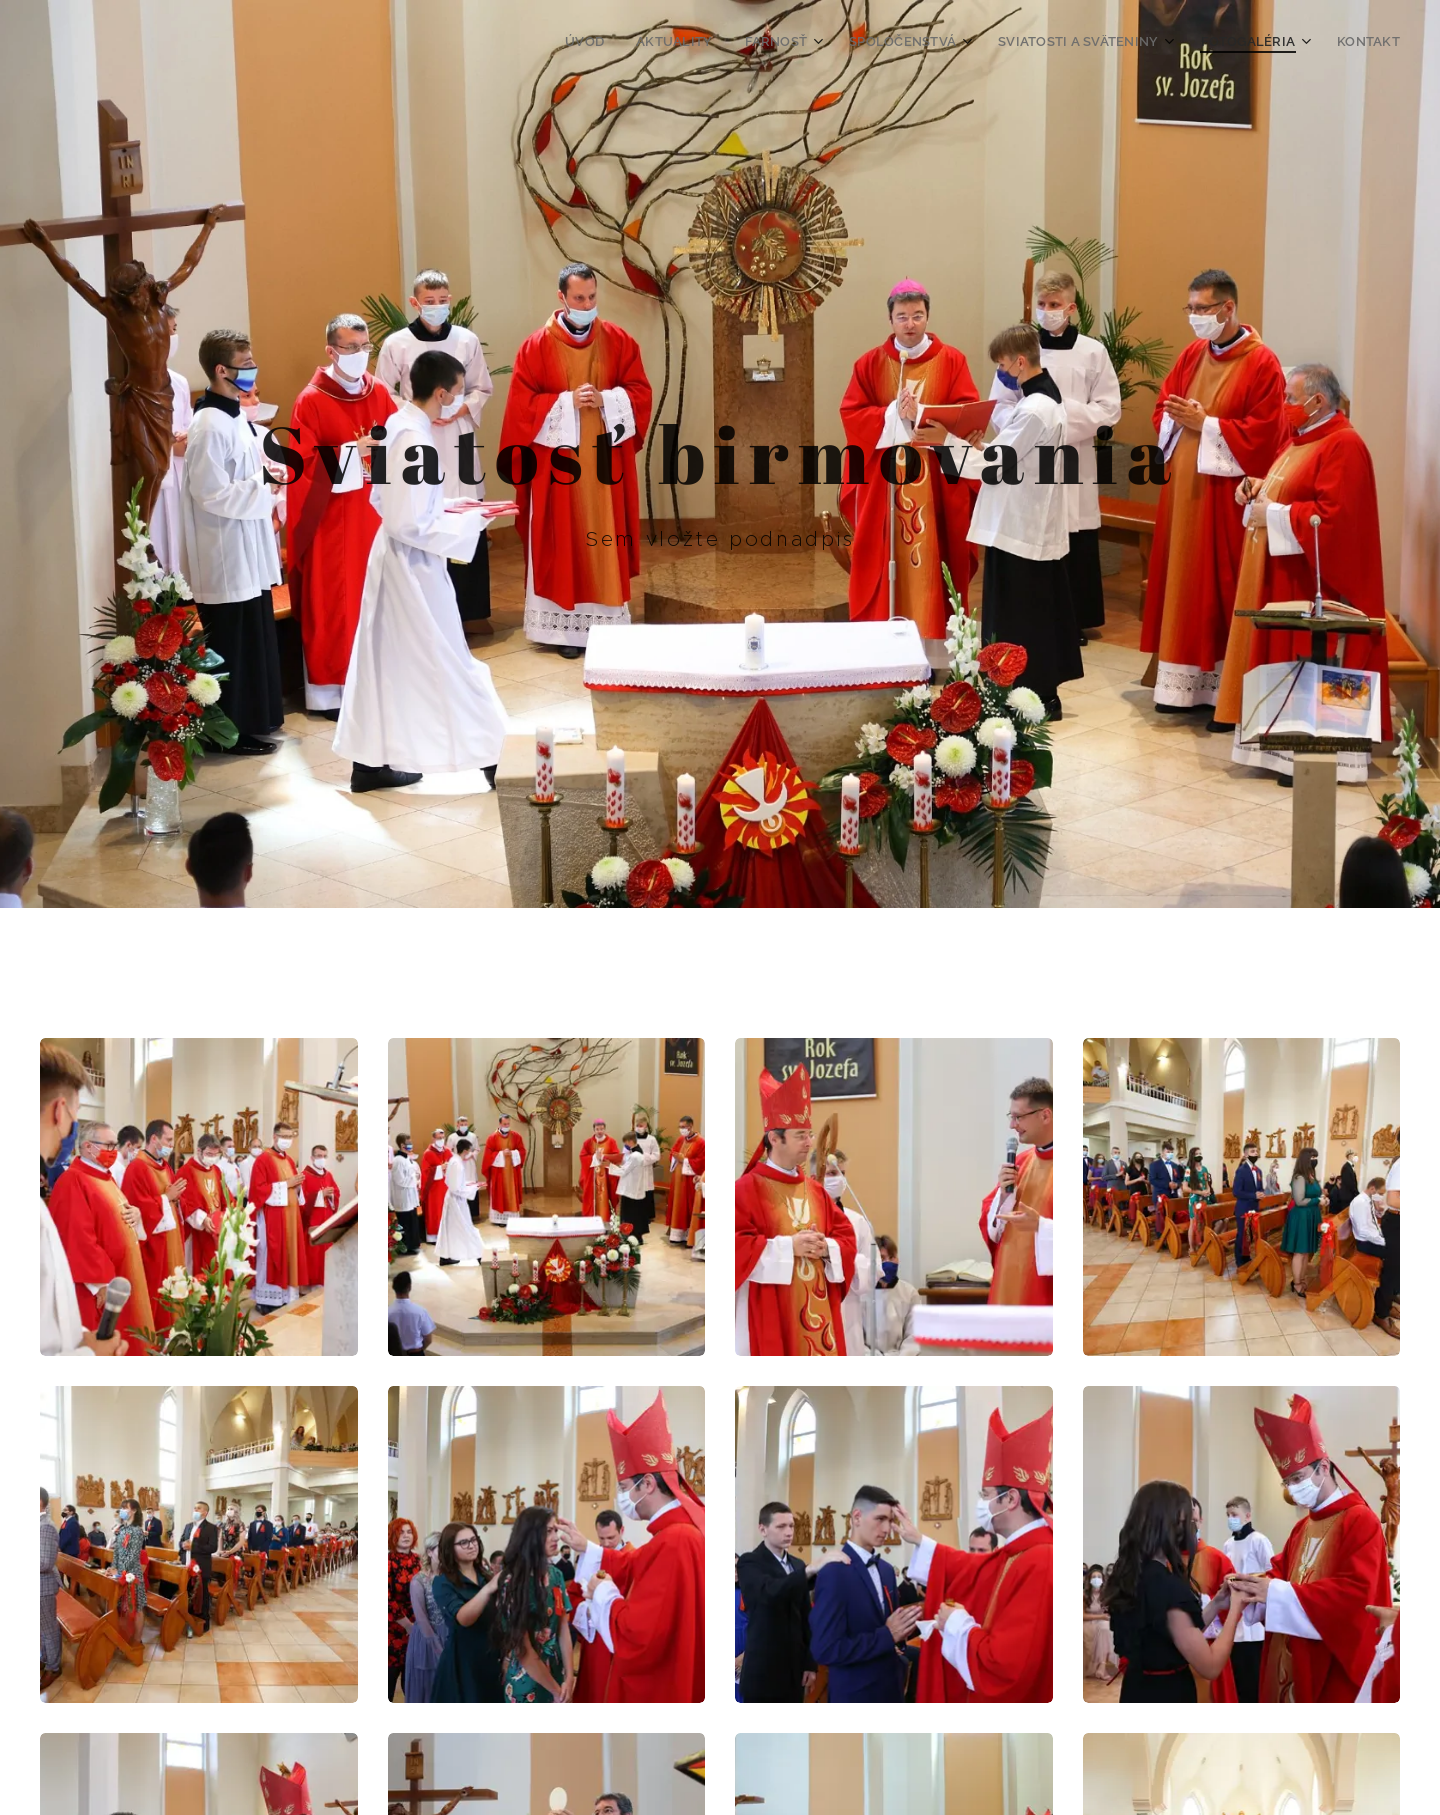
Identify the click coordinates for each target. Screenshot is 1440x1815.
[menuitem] (622, 41)
